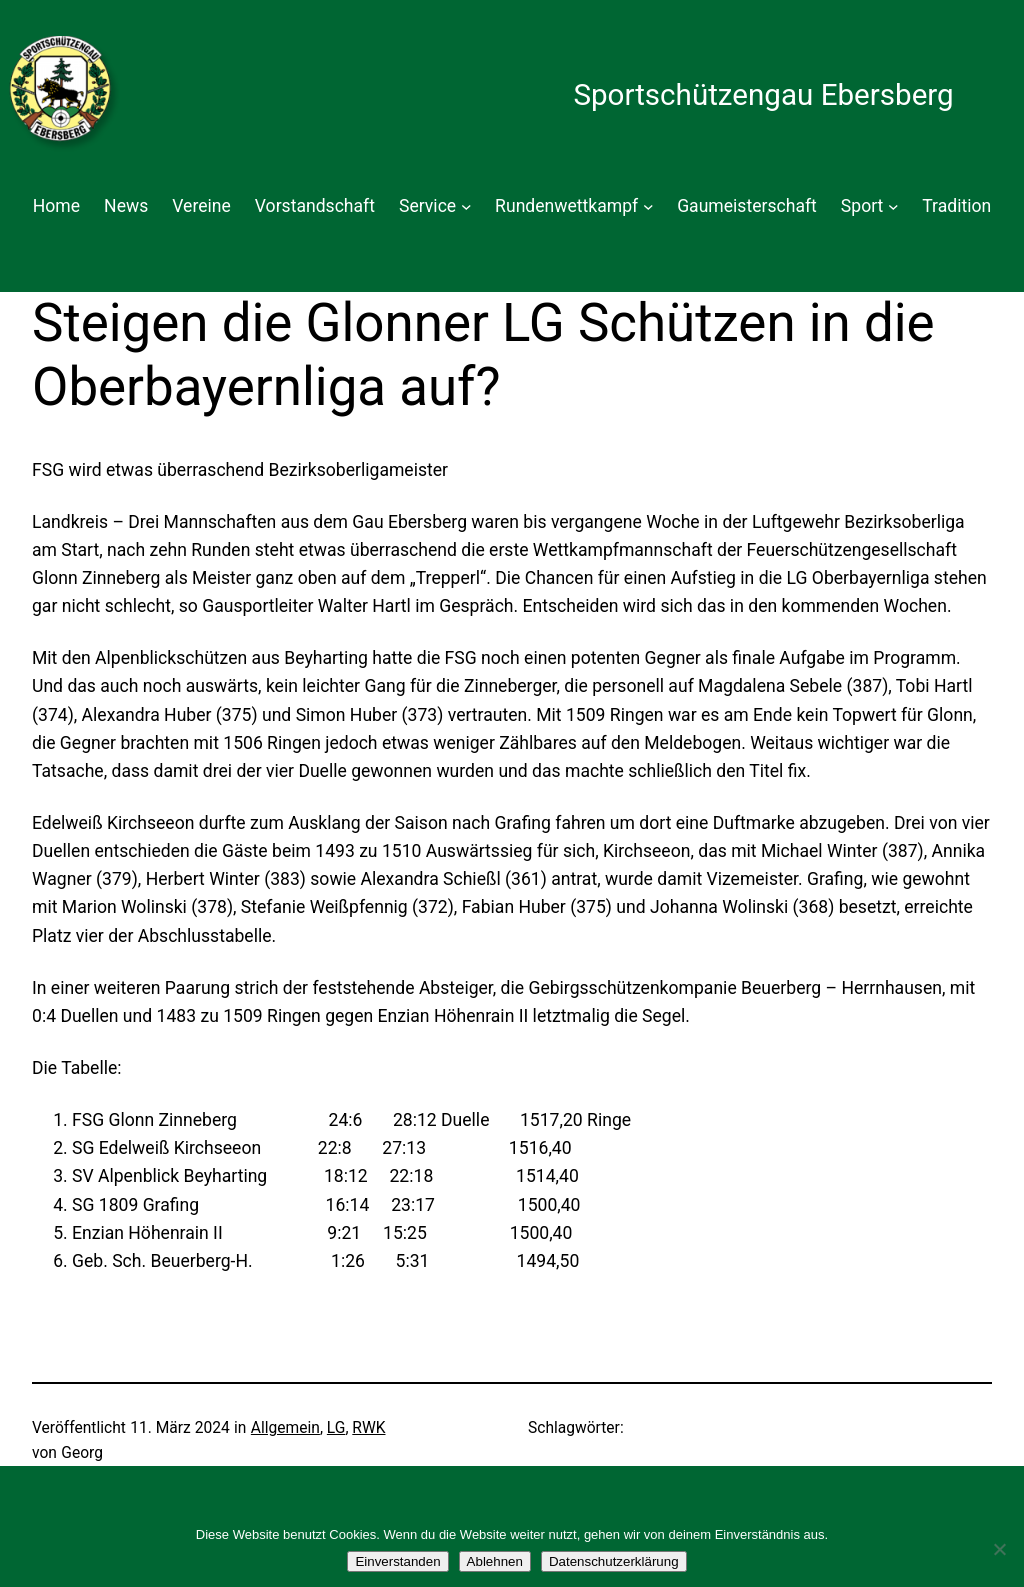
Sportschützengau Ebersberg (763, 95)
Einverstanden (397, 1561)
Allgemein (285, 1428)
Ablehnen (495, 1561)
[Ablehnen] (999, 1549)
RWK (368, 1428)
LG (336, 1428)
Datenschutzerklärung (614, 1561)
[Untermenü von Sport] (893, 206)
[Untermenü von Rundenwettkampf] (648, 206)
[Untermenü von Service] (466, 206)
